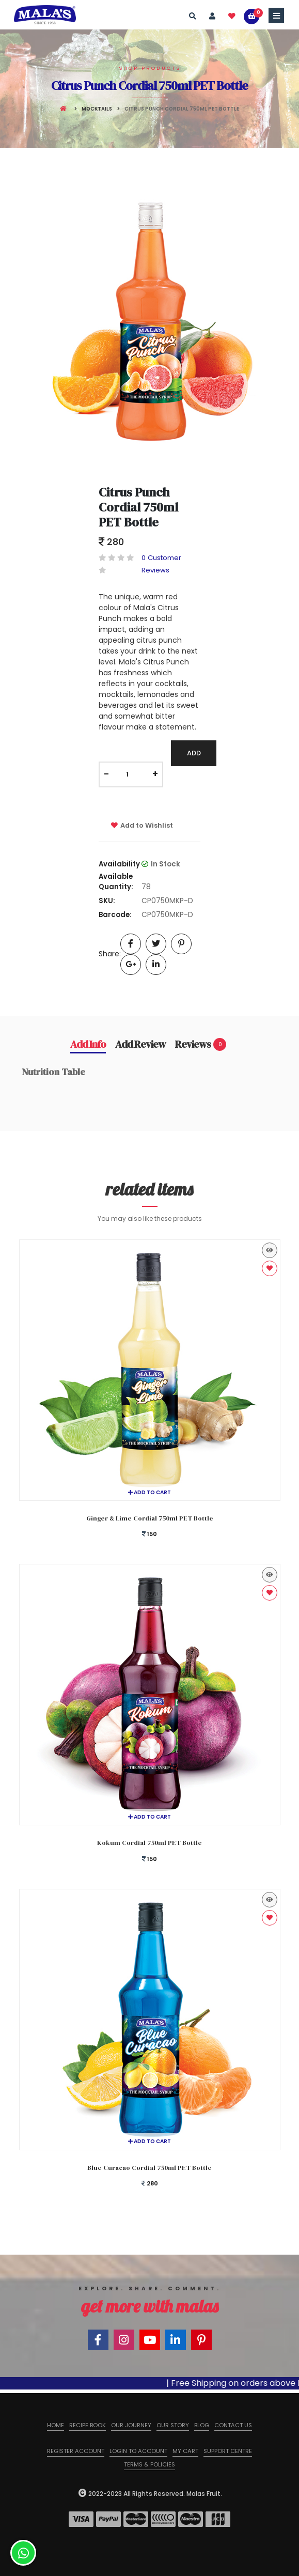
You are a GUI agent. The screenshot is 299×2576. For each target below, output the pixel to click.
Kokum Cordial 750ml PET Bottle (149, 1842)
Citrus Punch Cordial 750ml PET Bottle (138, 507)
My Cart (185, 2451)
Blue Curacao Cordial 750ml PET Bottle (149, 2167)
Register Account (75, 2451)
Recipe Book (87, 2425)
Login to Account (138, 2451)
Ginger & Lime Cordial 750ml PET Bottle (149, 1518)
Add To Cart (193, 757)
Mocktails (97, 108)
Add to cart (149, 1492)
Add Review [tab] (140, 1044)
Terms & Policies (149, 2464)
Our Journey (131, 2425)
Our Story (172, 2425)
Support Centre (227, 2451)
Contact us (233, 2425)
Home (55, 2425)
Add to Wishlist (142, 825)
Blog (201, 2425)
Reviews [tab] (200, 1044)
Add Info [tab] (88, 1044)
